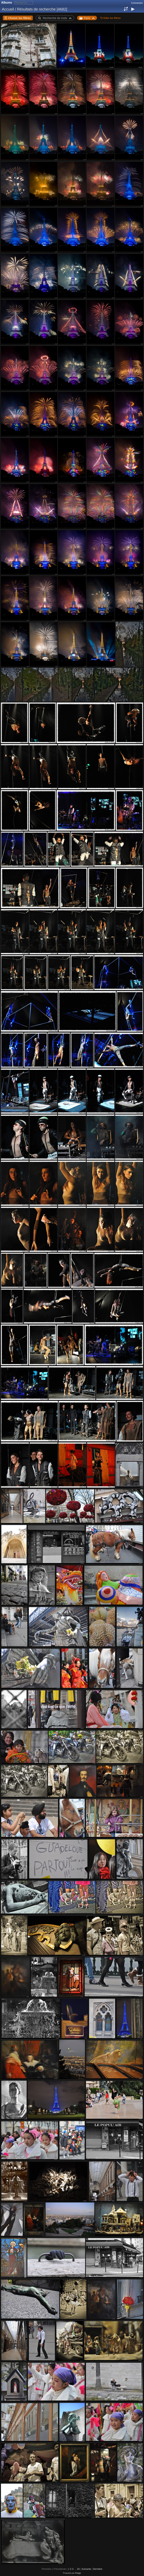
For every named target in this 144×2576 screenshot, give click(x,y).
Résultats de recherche (36, 9)
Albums (6, 2)
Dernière (97, 2569)
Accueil (8, 9)
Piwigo (78, 2573)
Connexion (137, 3)
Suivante (86, 2569)
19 (78, 2569)
